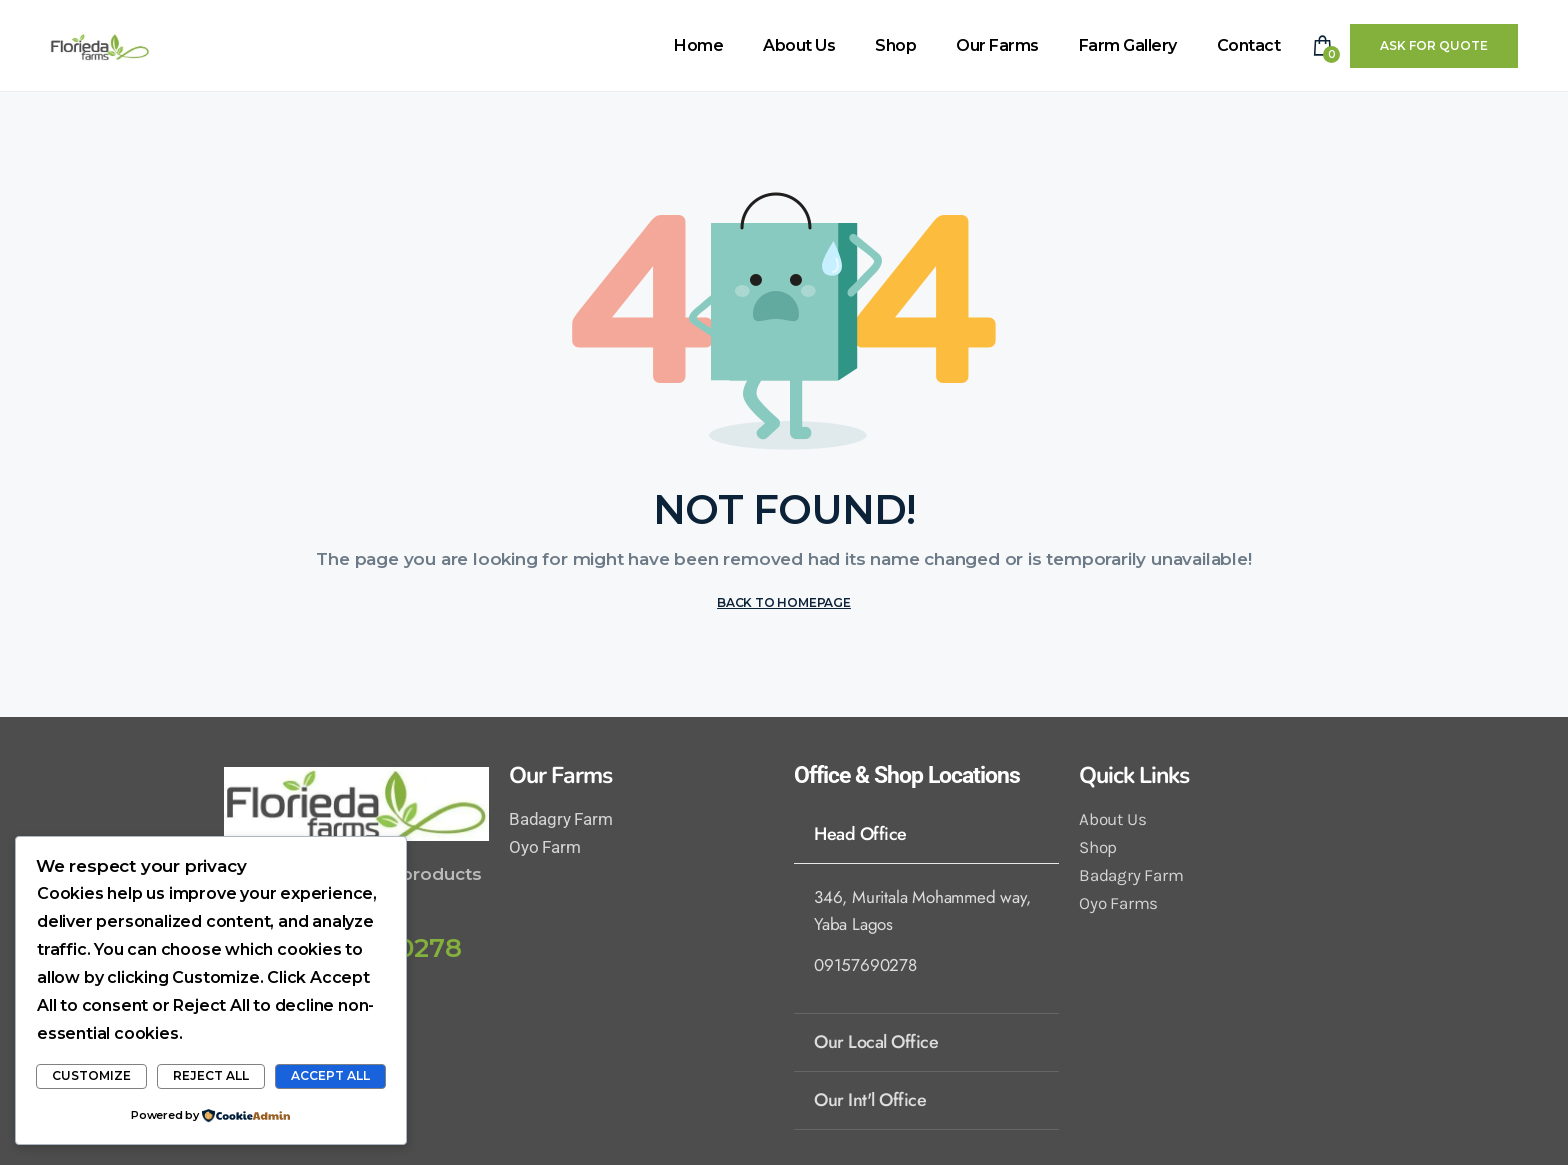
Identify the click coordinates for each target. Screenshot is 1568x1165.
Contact (1249, 45)
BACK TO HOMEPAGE (784, 602)
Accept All (330, 1075)
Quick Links (1134, 775)
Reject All (211, 1075)
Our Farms (997, 45)
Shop (895, 45)
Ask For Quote (1434, 45)
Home (698, 45)
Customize (91, 1075)
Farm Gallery (1128, 45)
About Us (799, 45)
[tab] (926, 834)
